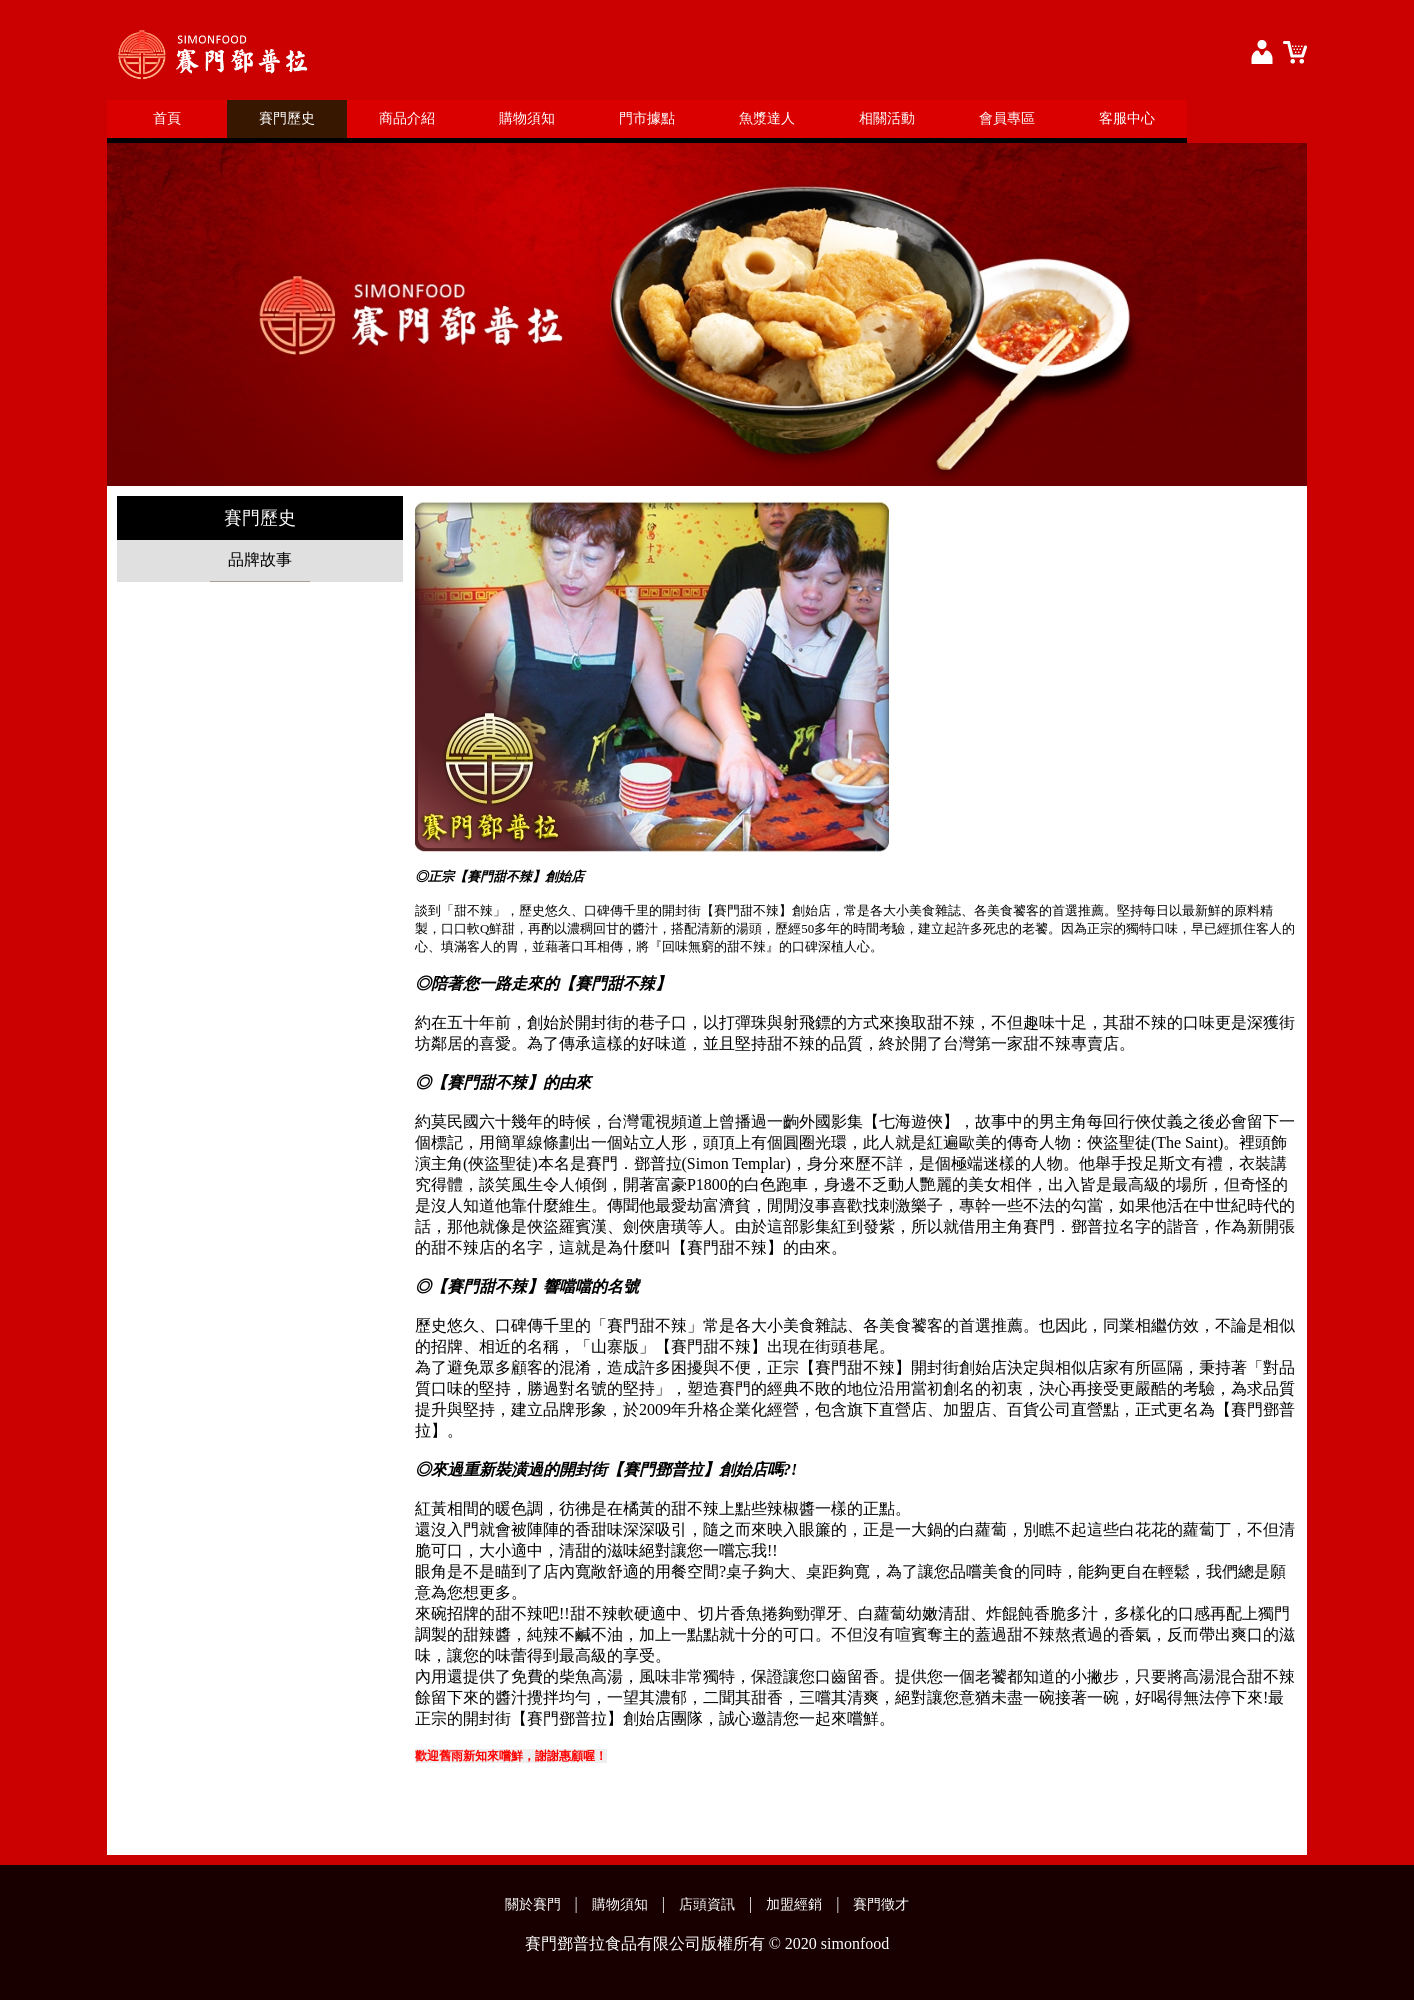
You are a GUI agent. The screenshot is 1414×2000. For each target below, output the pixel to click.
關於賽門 (533, 1904)
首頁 (167, 118)
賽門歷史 (287, 118)
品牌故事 (260, 559)
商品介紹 (407, 118)
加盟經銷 (794, 1904)
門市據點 (647, 118)
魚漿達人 (767, 118)
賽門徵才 (881, 1904)
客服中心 (1127, 118)
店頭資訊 (707, 1904)
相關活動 (887, 118)
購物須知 (527, 118)
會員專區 (1007, 118)
